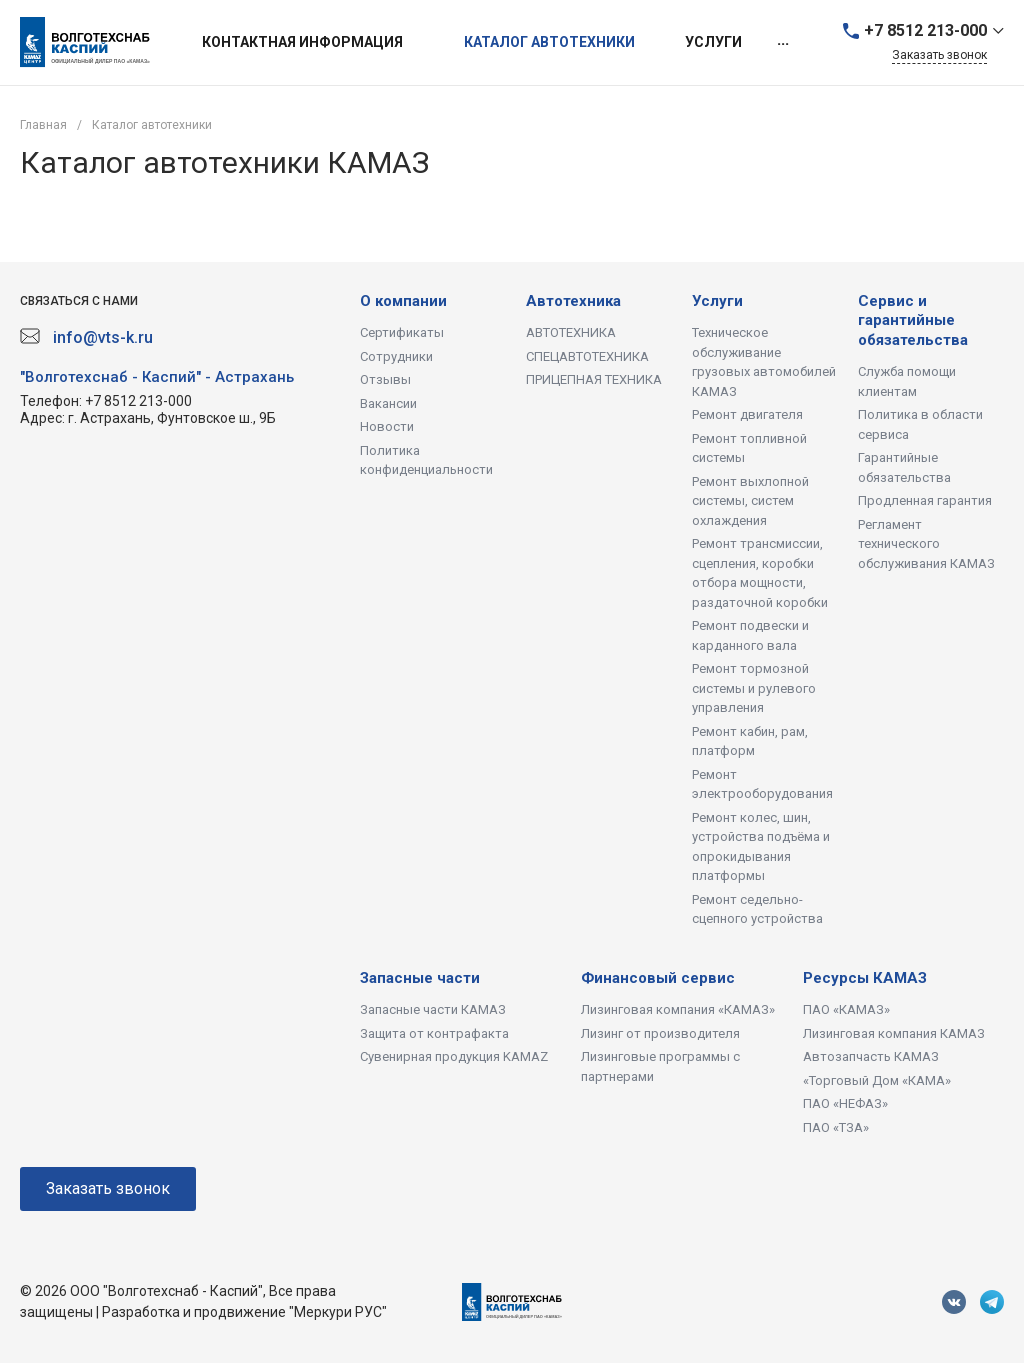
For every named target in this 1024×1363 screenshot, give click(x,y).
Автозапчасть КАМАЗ (871, 1056)
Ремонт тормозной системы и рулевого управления (754, 688)
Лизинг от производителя (660, 1033)
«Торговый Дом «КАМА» (877, 1080)
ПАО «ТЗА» (836, 1127)
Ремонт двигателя (747, 414)
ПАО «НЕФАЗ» (845, 1103)
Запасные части (420, 978)
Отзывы (385, 379)
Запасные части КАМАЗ (433, 1009)
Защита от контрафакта (434, 1033)
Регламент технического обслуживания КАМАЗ (926, 544)
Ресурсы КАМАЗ (865, 978)
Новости (387, 426)
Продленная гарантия (925, 500)
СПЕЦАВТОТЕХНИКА (587, 356)
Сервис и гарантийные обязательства (913, 320)
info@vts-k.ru (103, 337)
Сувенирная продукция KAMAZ (454, 1056)
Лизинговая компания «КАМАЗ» (678, 1009)
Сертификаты (402, 332)
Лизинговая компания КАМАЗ (894, 1033)
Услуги (717, 301)
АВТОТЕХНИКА (571, 332)
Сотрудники (396, 356)
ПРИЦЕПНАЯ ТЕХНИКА (594, 379)
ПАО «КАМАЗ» (846, 1009)
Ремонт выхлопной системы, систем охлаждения (750, 501)
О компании (403, 301)
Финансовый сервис (658, 978)
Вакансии (388, 403)
